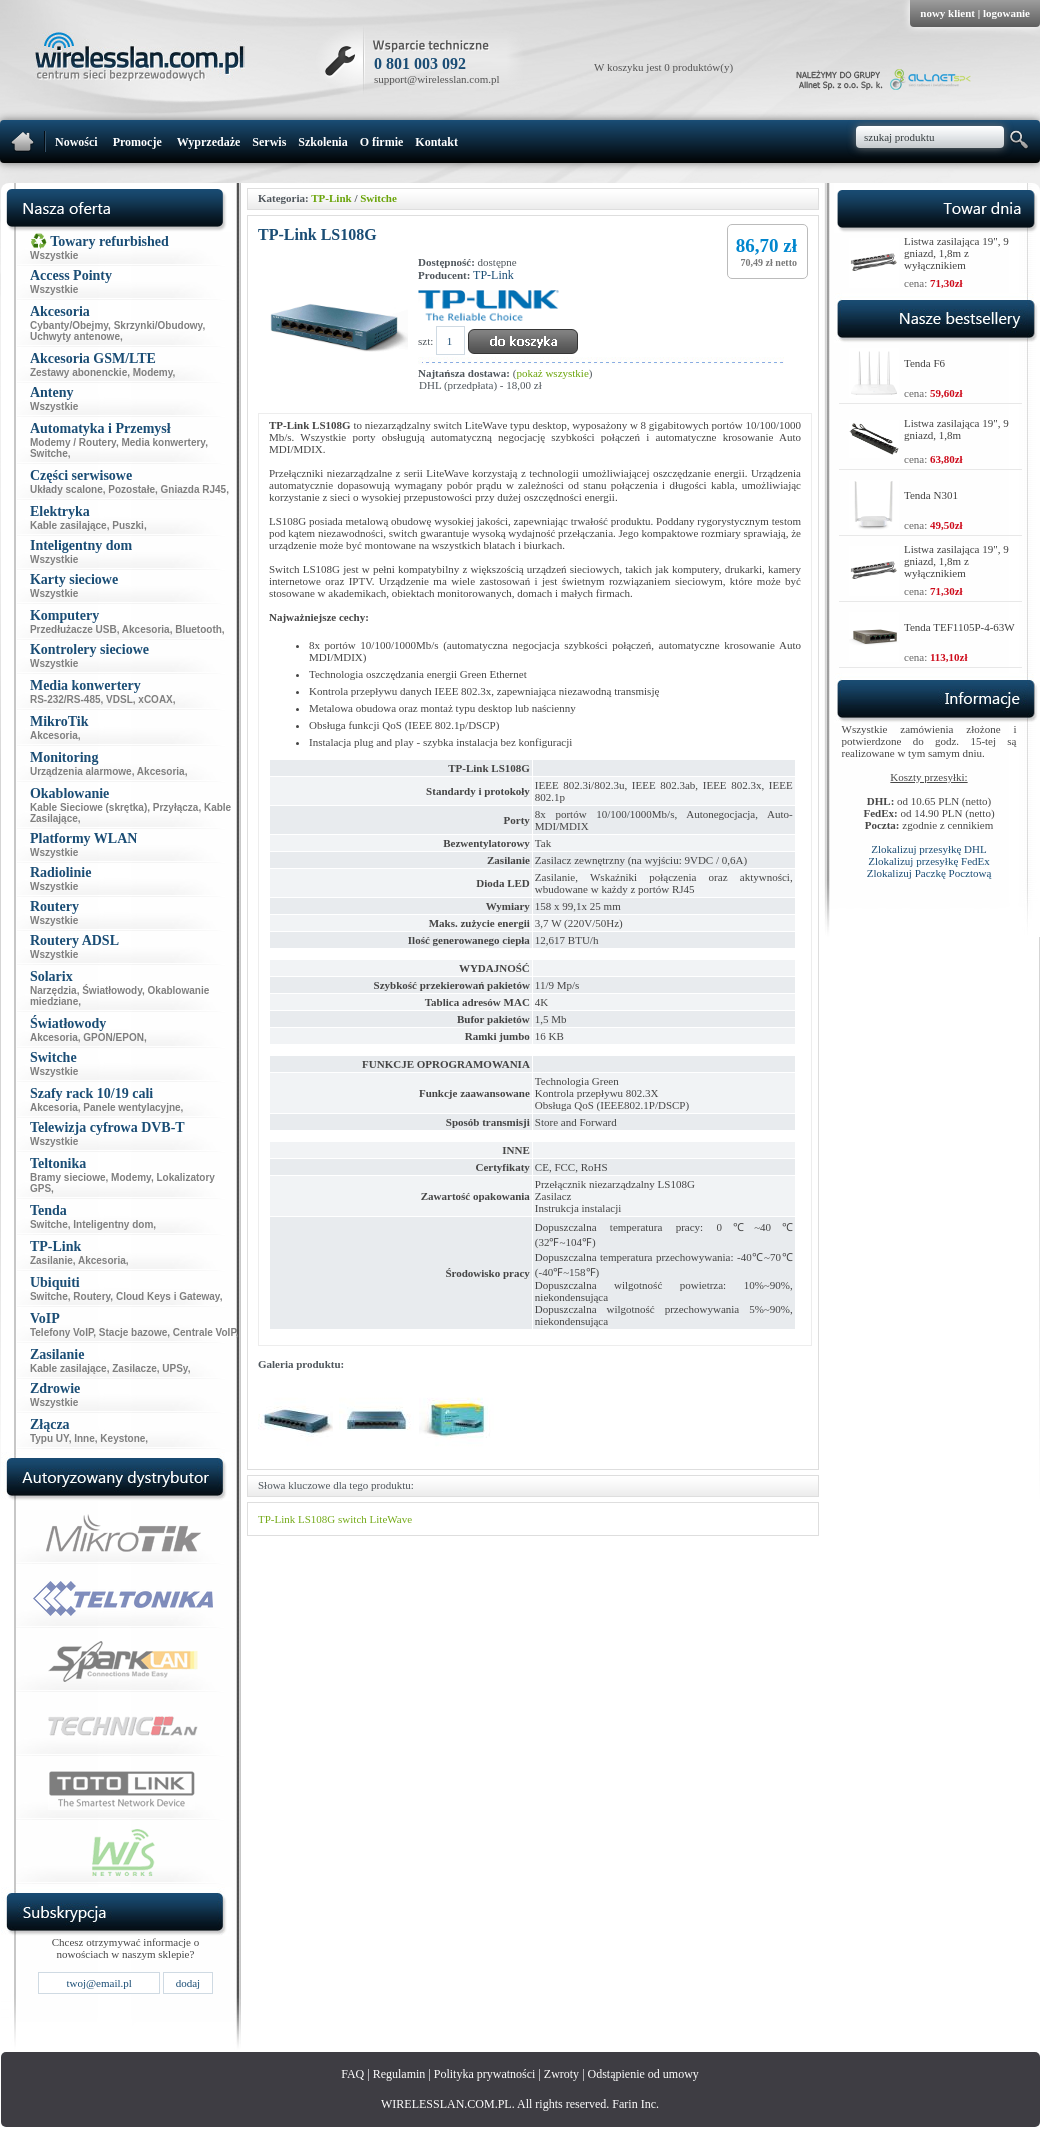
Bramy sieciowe (68, 1177)
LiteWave (391, 1519)
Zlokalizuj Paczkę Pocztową (929, 873)
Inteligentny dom (113, 1224)
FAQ (352, 2074)
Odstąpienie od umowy (643, 2074)
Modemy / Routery (73, 442)
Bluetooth (198, 629)
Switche (49, 453)
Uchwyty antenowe (75, 336)
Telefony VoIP (61, 1332)
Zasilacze (134, 1368)
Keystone (122, 1438)
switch (352, 1519)
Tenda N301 (931, 495)
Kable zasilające (68, 525)
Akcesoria (146, 629)
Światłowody (112, 990)
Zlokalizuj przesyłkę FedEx (929, 861)
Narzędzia (53, 990)
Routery (91, 1296)
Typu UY (49, 1438)
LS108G (316, 1519)
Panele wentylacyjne (131, 1107)
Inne (84, 1438)
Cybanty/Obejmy (69, 325)
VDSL (119, 699)
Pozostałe (131, 489)
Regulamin (399, 2074)
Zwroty (561, 2074)
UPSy (174, 1368)
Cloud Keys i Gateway (168, 1296)
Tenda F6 (924, 363)
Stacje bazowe (133, 1332)
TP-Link (331, 198)
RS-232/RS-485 (65, 699)
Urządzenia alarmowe (81, 771)
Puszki (128, 525)
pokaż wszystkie (552, 373)
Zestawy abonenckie (78, 372)
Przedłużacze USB (73, 629)
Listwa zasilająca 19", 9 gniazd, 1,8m (956, 429)
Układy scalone (66, 489)
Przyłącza (176, 807)
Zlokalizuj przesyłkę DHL (928, 849)
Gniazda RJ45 (194, 489)
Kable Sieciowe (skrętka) (88, 807)
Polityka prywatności (485, 2074)
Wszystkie (54, 255)
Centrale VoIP (204, 1332)
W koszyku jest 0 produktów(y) (663, 67)
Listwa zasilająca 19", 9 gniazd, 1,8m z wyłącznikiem (956, 253)
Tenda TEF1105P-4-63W (959, 627)
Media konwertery (163, 442)
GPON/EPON (113, 1037)
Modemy (153, 372)
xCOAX (155, 699)
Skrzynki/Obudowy (158, 325)
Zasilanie (51, 1260)
